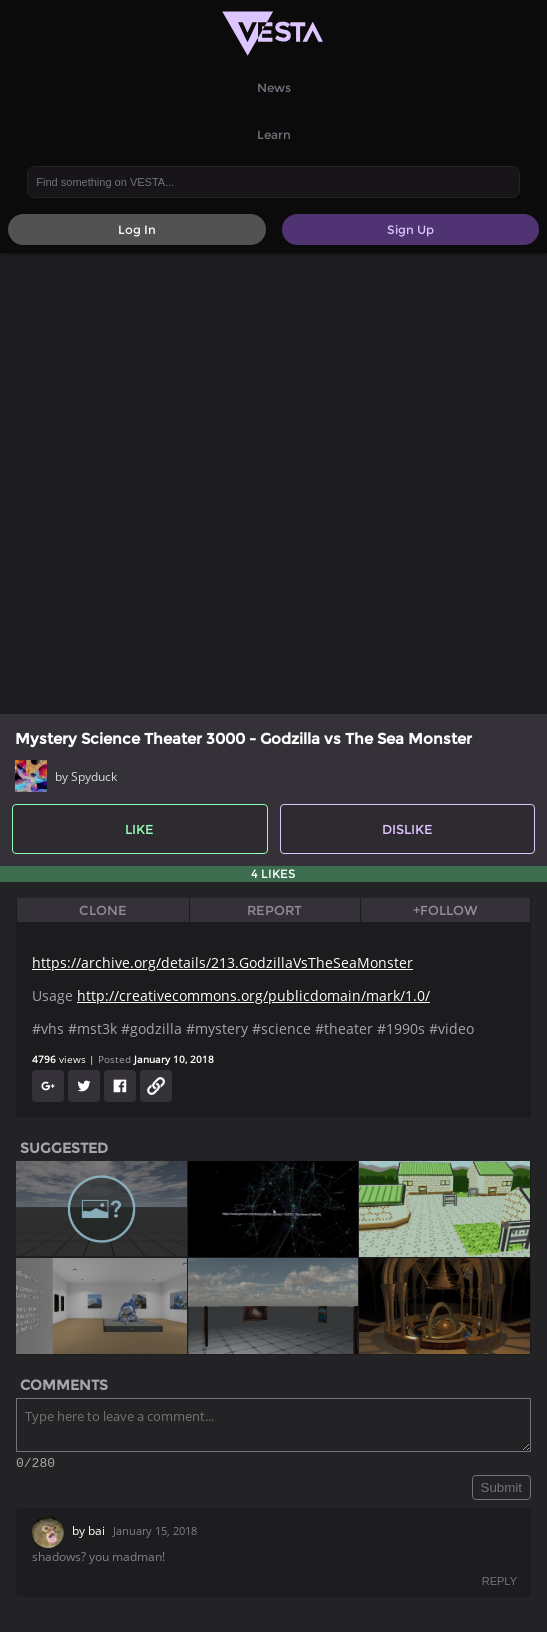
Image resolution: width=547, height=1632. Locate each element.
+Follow (445, 910)
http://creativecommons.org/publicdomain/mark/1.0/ (253, 995)
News (274, 87)
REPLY (499, 1584)
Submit (501, 1490)
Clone (103, 910)
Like (139, 829)
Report (274, 910)
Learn (274, 134)
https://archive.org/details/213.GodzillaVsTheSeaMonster (222, 962)
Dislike (407, 829)
